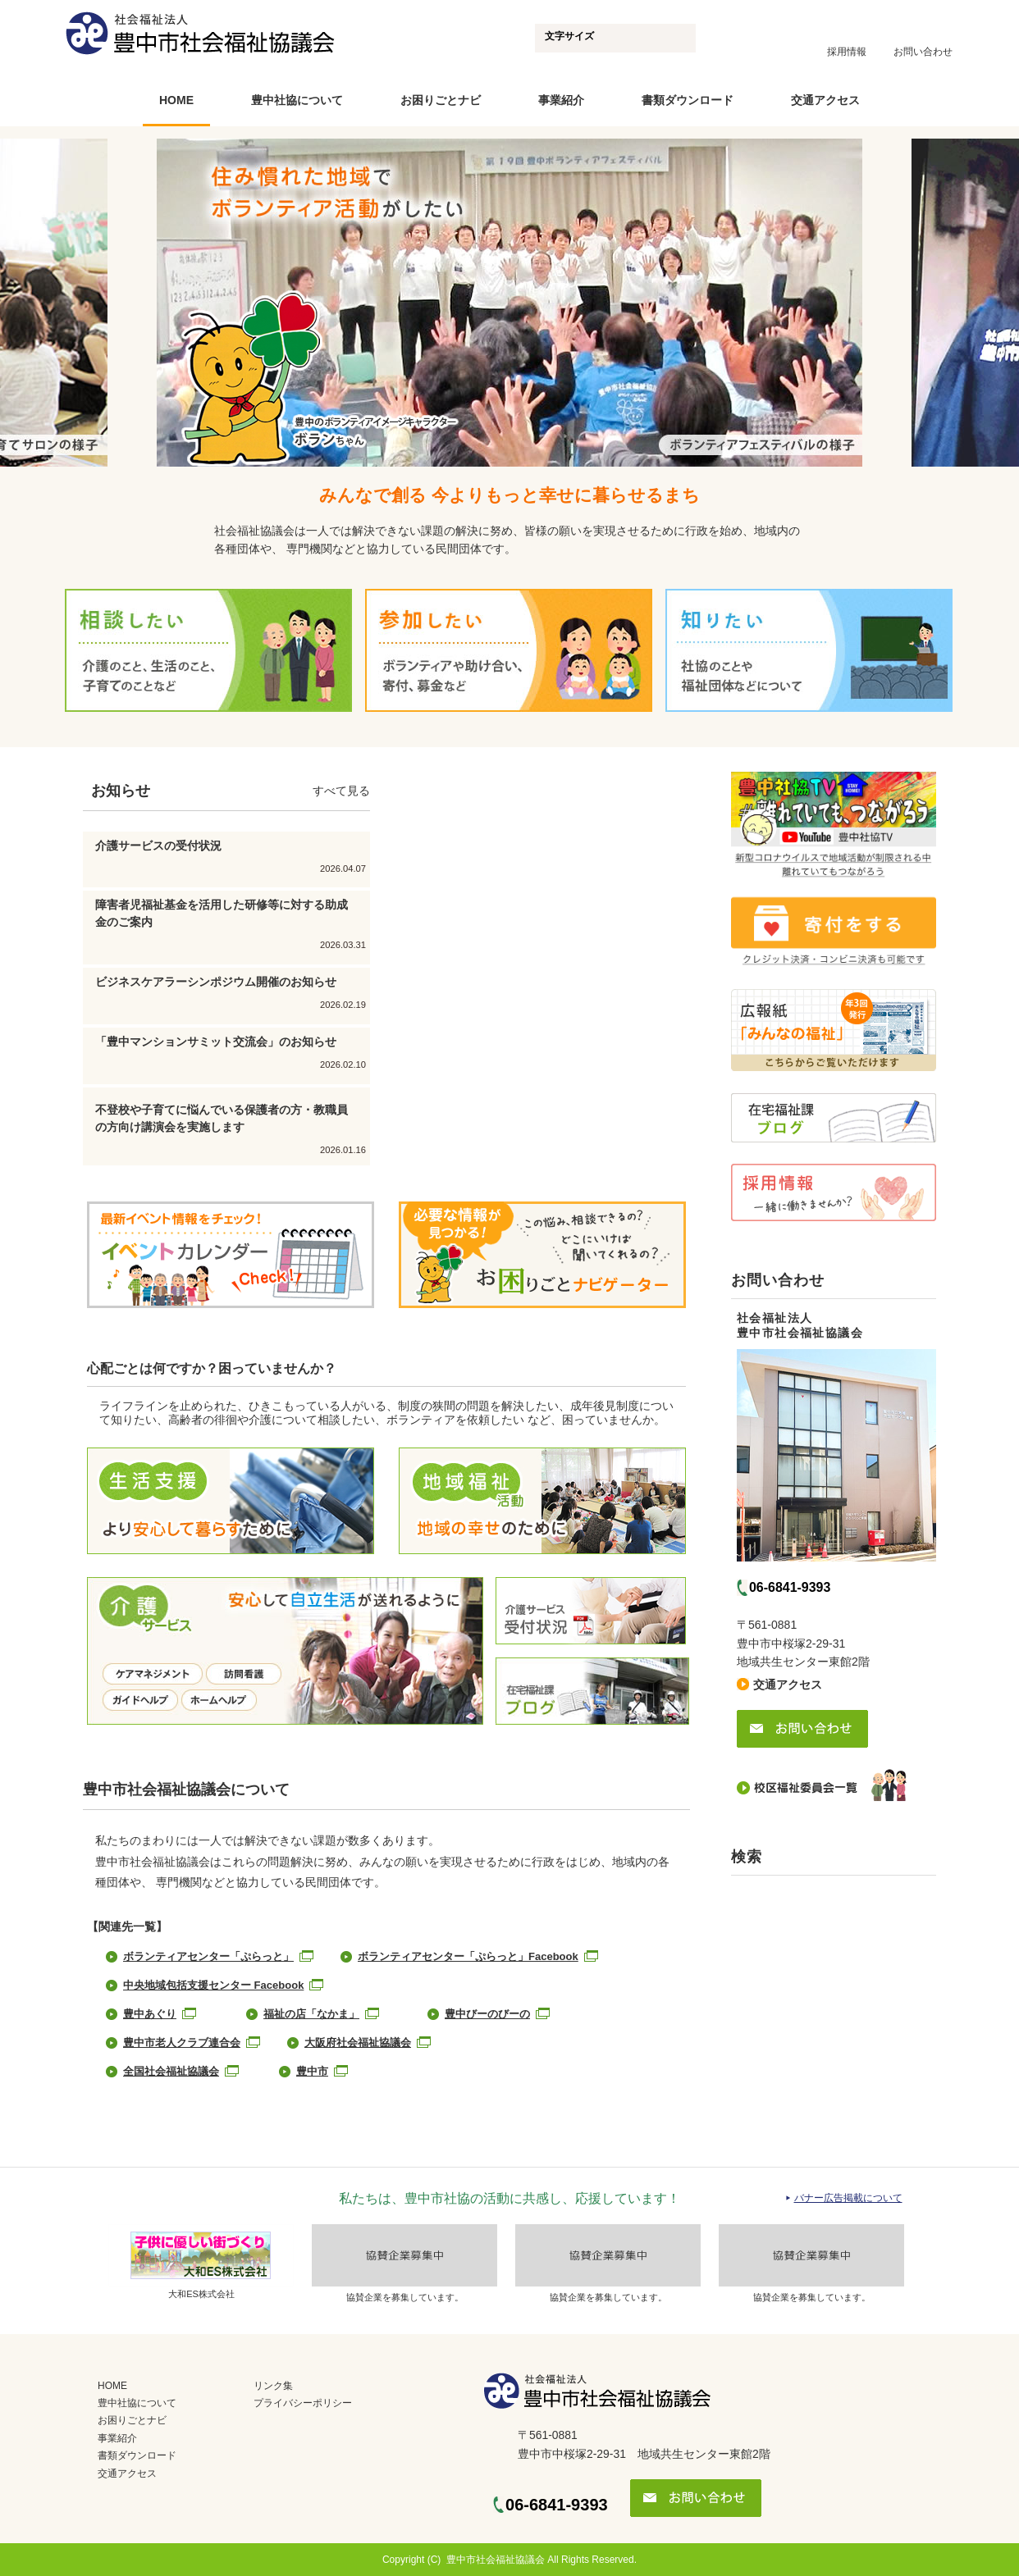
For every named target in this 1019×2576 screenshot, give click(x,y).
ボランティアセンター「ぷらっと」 (208, 1956)
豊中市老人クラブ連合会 (181, 2042)
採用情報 (846, 51)
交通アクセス (825, 100)
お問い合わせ (923, 51)
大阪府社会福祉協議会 (357, 2042)
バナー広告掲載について (848, 2198)
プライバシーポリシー (303, 2403)
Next (885, 304)
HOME (176, 100)
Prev (134, 304)
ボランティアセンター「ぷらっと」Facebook (468, 1956)
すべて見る (341, 790)
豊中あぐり (149, 2014)
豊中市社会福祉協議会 (495, 2559)
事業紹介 (561, 100)
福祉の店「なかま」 (311, 2014)
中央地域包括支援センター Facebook (213, 1985)
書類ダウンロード (687, 100)
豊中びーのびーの (487, 2014)
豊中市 (312, 2071)
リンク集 (273, 2385)
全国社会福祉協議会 (171, 2071)
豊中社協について (297, 100)
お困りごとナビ (440, 100)
